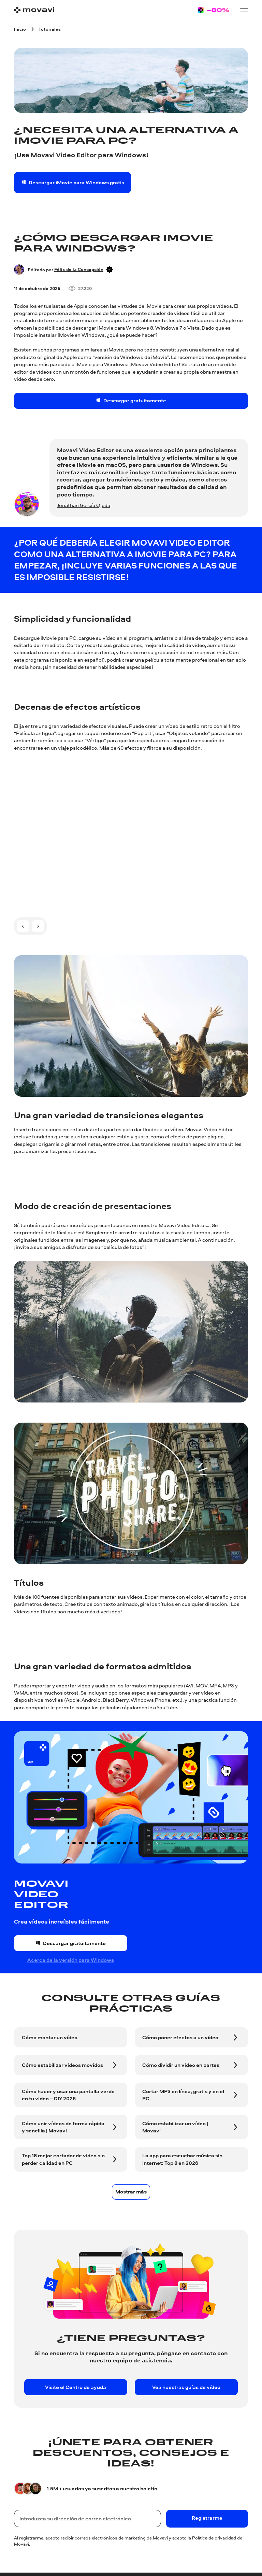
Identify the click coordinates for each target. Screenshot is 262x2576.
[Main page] (34, 10)
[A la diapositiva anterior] (23, 926)
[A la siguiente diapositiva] (38, 926)
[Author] (19, 269)
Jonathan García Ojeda (83, 505)
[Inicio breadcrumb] (20, 28)
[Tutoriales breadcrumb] (50, 28)
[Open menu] (244, 10)
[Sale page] (213, 10)
